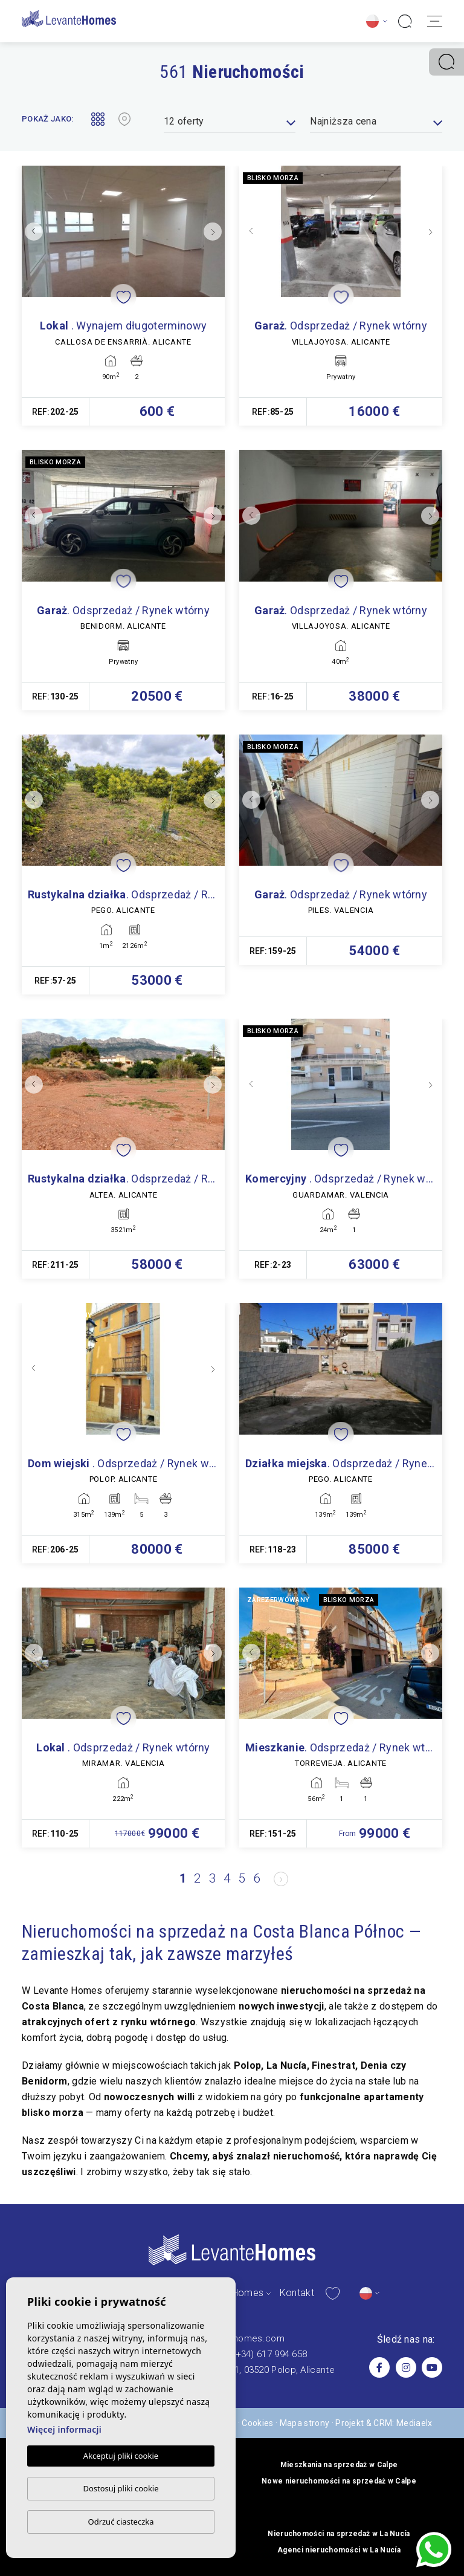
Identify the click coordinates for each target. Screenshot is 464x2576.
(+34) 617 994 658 (269, 2354)
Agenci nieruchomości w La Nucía (339, 2550)
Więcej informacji (64, 2430)
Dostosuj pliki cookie (120, 2488)
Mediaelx (414, 2423)
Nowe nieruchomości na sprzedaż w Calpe (339, 2481)
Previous (34, 231)
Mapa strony (305, 2423)
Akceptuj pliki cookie (120, 2456)
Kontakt (297, 2293)
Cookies (257, 2423)
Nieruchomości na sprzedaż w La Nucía (339, 2533)
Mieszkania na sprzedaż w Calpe (339, 2465)
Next (213, 231)
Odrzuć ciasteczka (120, 2521)
